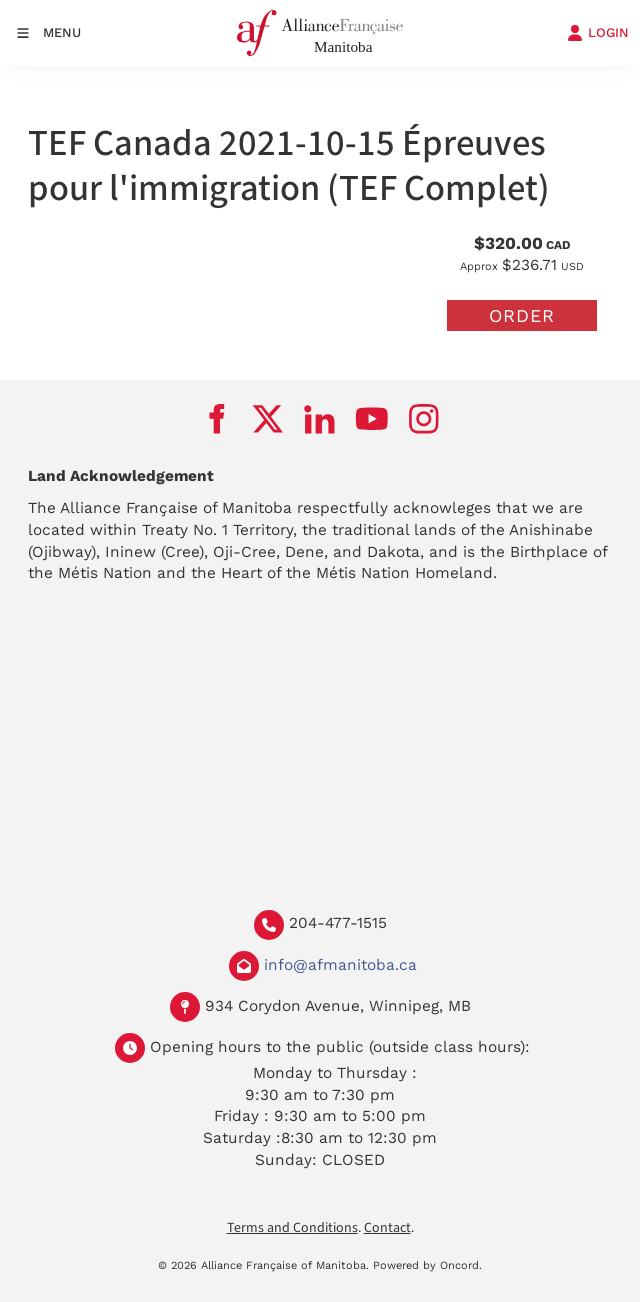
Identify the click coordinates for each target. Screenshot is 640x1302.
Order (522, 315)
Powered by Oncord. (427, 1265)
